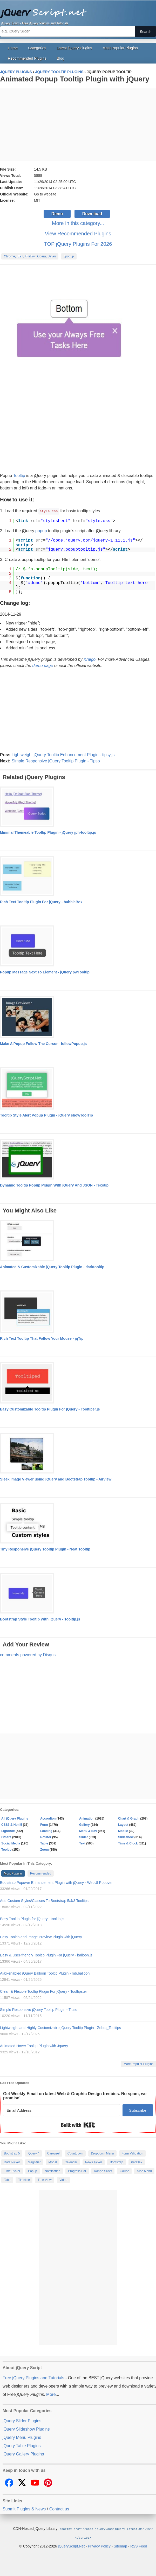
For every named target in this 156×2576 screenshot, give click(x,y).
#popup (69, 256)
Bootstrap (116, 2162)
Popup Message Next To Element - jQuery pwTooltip (45, 972)
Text (82, 1843)
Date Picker (12, 2162)
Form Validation (132, 2153)
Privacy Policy (99, 2545)
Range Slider (103, 2171)
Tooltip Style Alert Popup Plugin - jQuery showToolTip (46, 1115)
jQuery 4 (33, 2153)
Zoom (44, 1849)
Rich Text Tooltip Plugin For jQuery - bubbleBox (41, 902)
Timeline (24, 2179)
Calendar (71, 2162)
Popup (32, 2171)
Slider (83, 1837)
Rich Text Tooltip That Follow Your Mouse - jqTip (41, 1338)
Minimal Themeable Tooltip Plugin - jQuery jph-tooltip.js (48, 832)
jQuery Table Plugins (21, 2445)
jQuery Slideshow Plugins (26, 2429)
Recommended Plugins (27, 58)
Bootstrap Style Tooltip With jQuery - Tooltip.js (40, 1619)
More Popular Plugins (138, 2064)
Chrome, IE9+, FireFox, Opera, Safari (30, 256)
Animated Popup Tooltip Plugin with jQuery (74, 79)
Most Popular (13, 1873)
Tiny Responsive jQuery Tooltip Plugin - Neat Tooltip (45, 1549)
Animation (86, 1818)
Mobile (123, 1831)
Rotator (45, 1837)
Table (44, 1843)
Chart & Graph (128, 1818)
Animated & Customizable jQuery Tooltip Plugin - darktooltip (52, 1267)
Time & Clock (128, 1843)
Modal (52, 2162)
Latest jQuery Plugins (74, 48)
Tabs (7, 2179)
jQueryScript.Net (71, 2545)
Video (63, 2179)
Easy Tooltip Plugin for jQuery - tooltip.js (32, 1919)
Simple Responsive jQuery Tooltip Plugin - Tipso (55, 761)
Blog (60, 58)
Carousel (53, 2153)
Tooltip (19, 475)
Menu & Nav (88, 1831)
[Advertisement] (78, 124)
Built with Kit (78, 2124)
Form (44, 1824)
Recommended (40, 1873)
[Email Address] (61, 2110)
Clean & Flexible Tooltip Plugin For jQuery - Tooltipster (43, 1991)
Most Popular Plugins (120, 48)
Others (6, 1837)
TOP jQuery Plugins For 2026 (78, 244)
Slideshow (125, 1837)
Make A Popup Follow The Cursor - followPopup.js (43, 1043)
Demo (57, 214)
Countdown (75, 2153)
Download (92, 214)
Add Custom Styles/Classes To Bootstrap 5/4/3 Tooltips (44, 1900)
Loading (46, 1831)
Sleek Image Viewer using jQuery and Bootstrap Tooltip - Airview (55, 1479)
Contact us (59, 2509)
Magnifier (34, 2162)
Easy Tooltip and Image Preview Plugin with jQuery (41, 1937)
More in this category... (78, 223)
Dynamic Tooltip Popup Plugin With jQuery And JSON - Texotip (54, 1185)
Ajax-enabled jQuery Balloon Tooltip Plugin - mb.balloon (45, 1973)
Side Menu (144, 2171)
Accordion (48, 1818)
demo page (42, 665)
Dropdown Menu (102, 2153)
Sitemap (120, 2545)
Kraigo (90, 659)
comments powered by (28, 1654)
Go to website (45, 194)
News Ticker (93, 2162)
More (51, 2394)
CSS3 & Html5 (11, 1824)
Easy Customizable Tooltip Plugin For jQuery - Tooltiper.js (50, 1409)
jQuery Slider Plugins (22, 2420)
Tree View (44, 2179)
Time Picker (12, 2171)
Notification (52, 2171)
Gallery (84, 1824)
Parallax (136, 2162)
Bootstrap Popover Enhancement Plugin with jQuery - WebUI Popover (56, 1882)
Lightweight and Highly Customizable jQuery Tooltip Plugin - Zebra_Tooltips (60, 2027)
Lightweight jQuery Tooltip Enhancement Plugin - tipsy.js (62, 754)
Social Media (10, 1843)
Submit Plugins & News (24, 2509)
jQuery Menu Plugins (22, 2437)
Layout (123, 1824)
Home (13, 48)
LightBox (8, 1831)
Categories (37, 48)
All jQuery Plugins (14, 1818)
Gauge (124, 2171)
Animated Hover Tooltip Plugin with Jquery (34, 2046)
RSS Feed (138, 2545)
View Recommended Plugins (78, 233)
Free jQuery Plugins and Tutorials (78, 10)
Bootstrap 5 (12, 2153)
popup (41, 530)
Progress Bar (77, 2171)
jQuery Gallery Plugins (23, 2454)
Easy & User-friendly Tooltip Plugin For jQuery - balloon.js (46, 1955)
